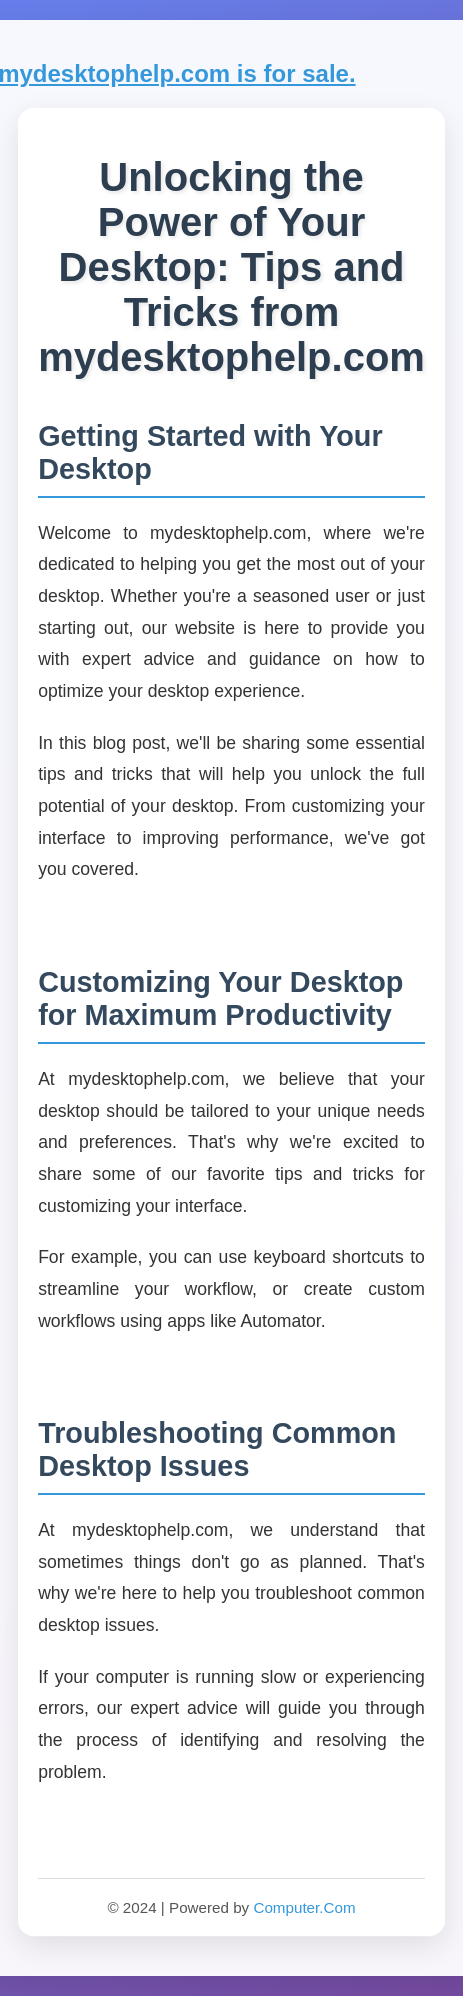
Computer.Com (304, 1907)
